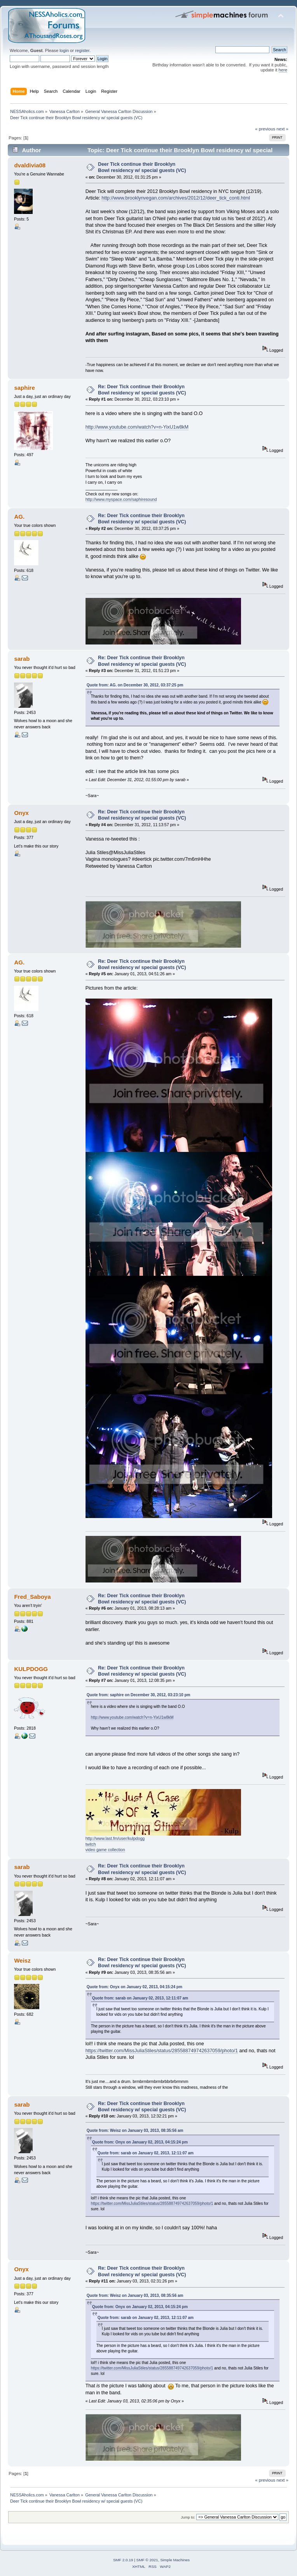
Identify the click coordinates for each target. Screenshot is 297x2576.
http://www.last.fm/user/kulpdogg (115, 1838)
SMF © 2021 (147, 2560)
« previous (265, 129)
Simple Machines (175, 2560)
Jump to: (188, 2517)
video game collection (105, 1849)
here (283, 70)
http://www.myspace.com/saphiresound (121, 499)
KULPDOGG (31, 1669)
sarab (22, 658)
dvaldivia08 (29, 165)
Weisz (22, 1960)
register (82, 50)
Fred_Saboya (32, 1596)
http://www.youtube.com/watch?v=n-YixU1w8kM (137, 427)
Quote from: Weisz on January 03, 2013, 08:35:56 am (135, 2130)
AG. (19, 516)
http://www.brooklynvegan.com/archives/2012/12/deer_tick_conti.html (175, 198)
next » (282, 129)
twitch (91, 1844)
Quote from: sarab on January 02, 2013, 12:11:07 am (140, 1998)
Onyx (21, 812)
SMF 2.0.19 (123, 2560)
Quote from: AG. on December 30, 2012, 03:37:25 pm (135, 685)
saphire (24, 387)
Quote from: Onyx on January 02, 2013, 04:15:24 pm (134, 1987)
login (64, 50)
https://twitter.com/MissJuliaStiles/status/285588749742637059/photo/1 (162, 2050)
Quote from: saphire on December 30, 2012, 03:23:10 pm (138, 1695)
